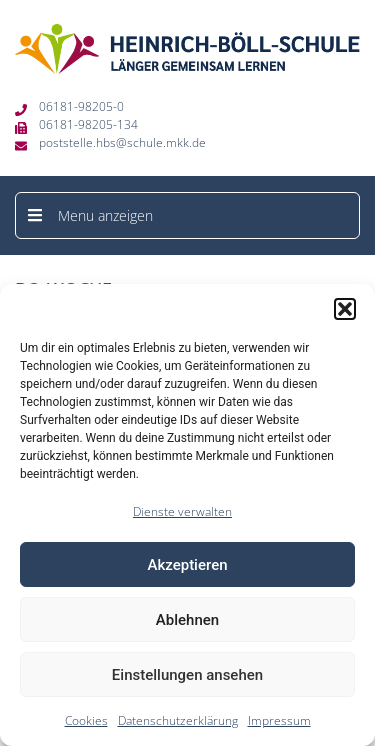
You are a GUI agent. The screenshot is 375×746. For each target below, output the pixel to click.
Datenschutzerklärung (178, 720)
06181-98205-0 (81, 106)
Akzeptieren (187, 565)
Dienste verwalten (182, 511)
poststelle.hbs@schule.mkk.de (122, 142)
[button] (345, 309)
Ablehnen (187, 620)
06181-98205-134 (88, 124)
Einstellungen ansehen (187, 675)
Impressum (279, 720)
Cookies (86, 720)
